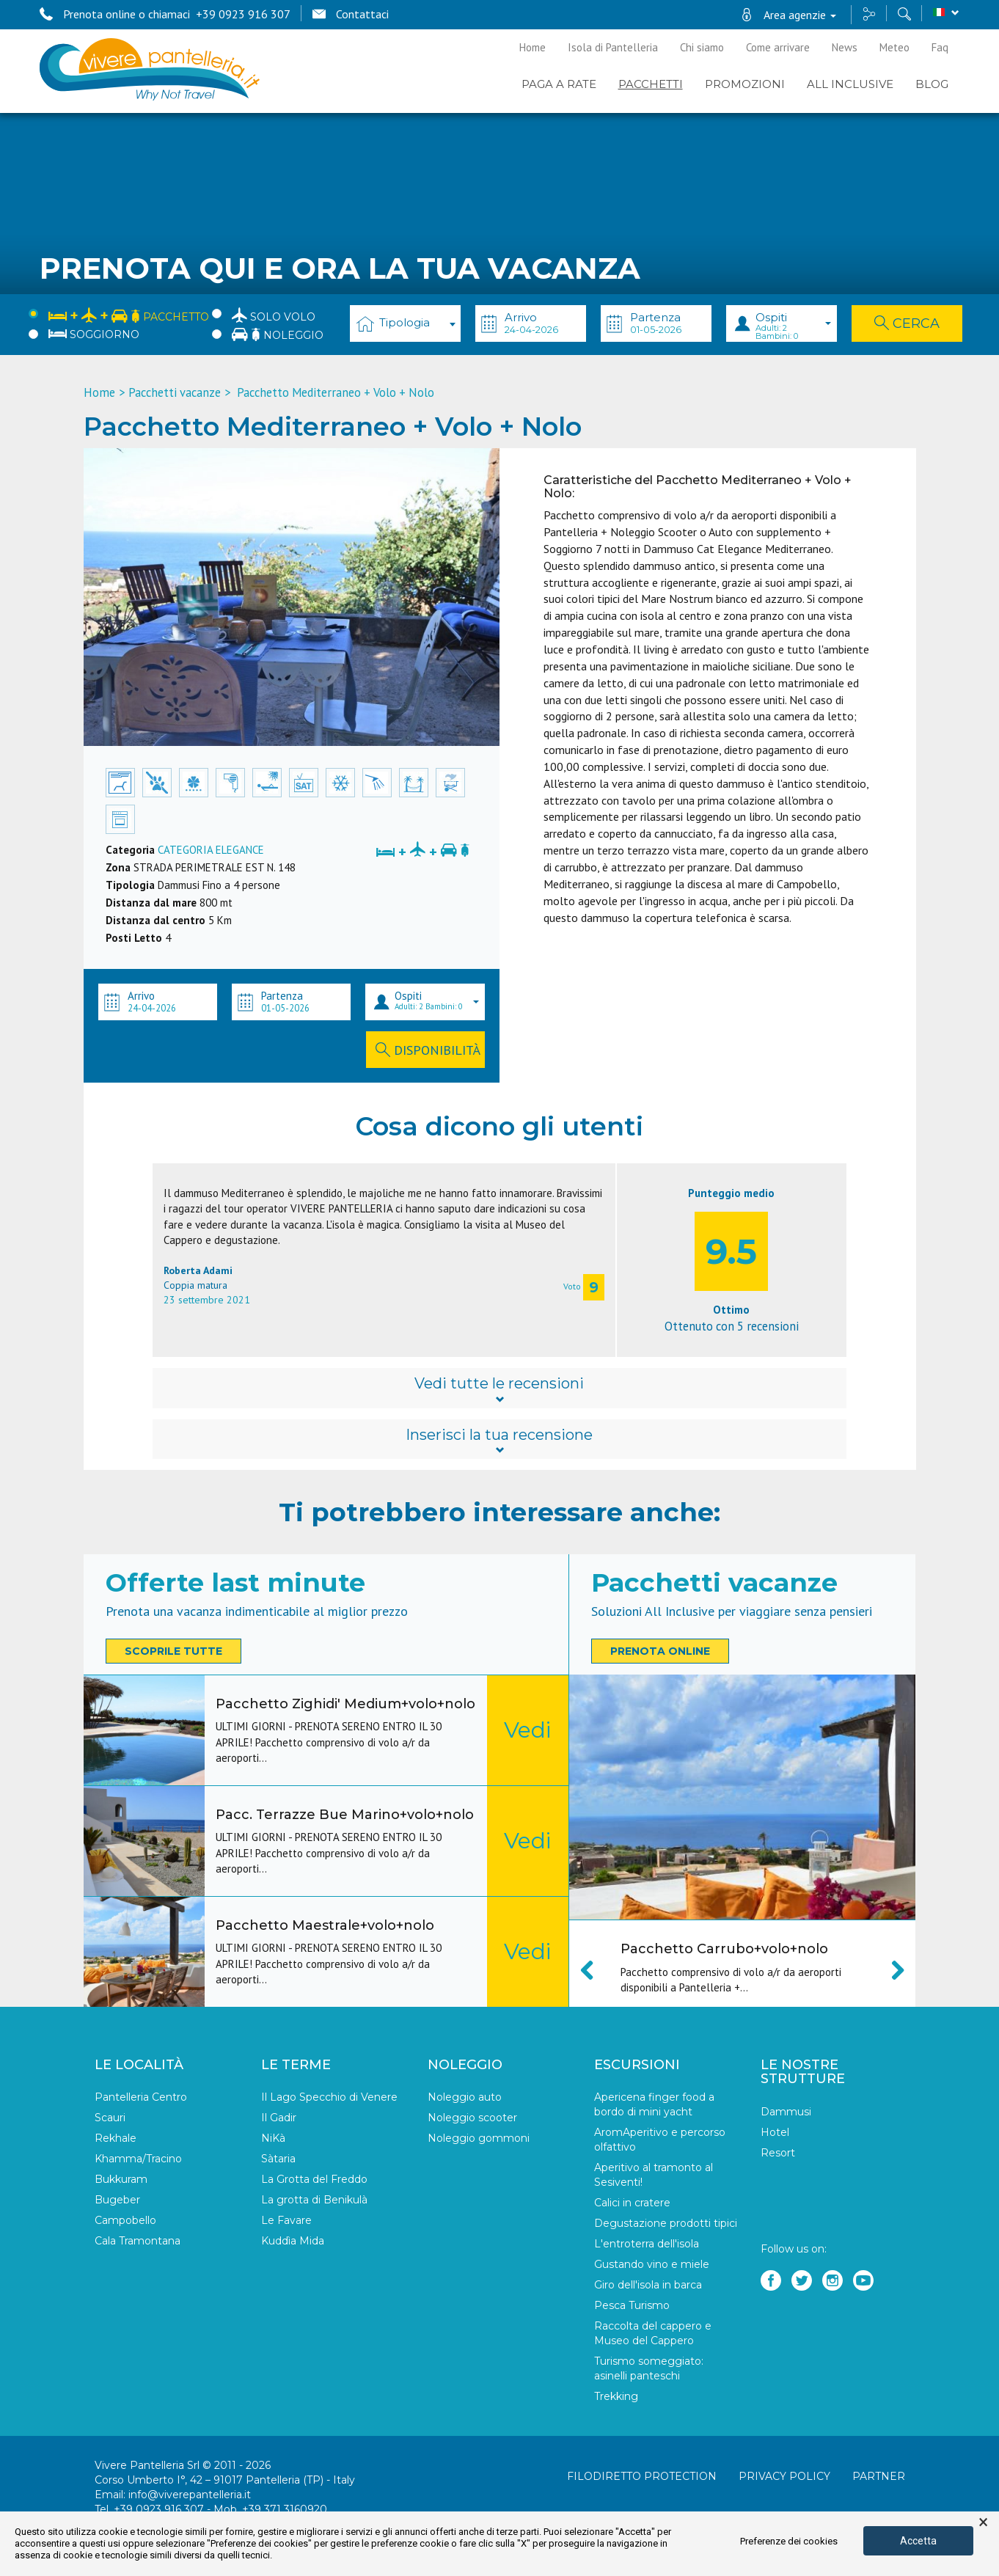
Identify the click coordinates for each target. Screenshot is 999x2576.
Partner (878, 2476)
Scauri (110, 2117)
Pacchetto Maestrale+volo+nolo (325, 1925)
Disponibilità (428, 1050)
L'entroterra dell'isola (646, 2243)
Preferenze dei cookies (789, 2541)
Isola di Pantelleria (613, 47)
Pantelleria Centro (141, 2097)
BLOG (931, 84)
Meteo (894, 47)
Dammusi (786, 2111)
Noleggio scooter (472, 2117)
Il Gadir (278, 2117)
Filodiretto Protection (642, 2476)
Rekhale (115, 2138)
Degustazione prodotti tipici (665, 2223)
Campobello (125, 2220)
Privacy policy (784, 2476)
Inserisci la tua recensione (499, 1440)
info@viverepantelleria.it (189, 2494)
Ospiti (793, 325)
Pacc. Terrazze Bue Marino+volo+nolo (345, 1815)
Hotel (775, 2132)
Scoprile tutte (173, 1651)
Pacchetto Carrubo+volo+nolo (724, 1949)
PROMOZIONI (745, 84)
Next (889, 1970)
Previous (595, 1970)
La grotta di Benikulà (314, 2199)
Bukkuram (121, 2179)
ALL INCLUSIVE (850, 84)
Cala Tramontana (137, 2240)
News (844, 47)
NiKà (273, 2138)
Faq (940, 47)
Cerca (907, 323)
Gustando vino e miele (651, 2264)
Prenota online (660, 1651)
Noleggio (277, 334)
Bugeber (117, 2199)
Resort (778, 2152)
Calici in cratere (632, 2202)
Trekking (616, 2396)
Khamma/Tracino (138, 2158)
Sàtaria (278, 2158)
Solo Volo (273, 314)
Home (532, 47)
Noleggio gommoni (479, 2138)
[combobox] (405, 323)
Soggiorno (93, 334)
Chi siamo (702, 47)
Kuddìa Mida (292, 2240)
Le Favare (286, 2220)
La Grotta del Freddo (314, 2179)
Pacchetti (650, 84)
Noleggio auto (465, 2097)
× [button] (983, 2522)
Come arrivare (778, 47)
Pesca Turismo (632, 2305)
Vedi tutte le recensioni (499, 1389)
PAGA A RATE (559, 84)
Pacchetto (128, 314)
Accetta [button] (918, 2541)
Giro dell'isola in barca (648, 2284)
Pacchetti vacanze (174, 392)
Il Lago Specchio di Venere (329, 2097)
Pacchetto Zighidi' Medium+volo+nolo (345, 1704)
